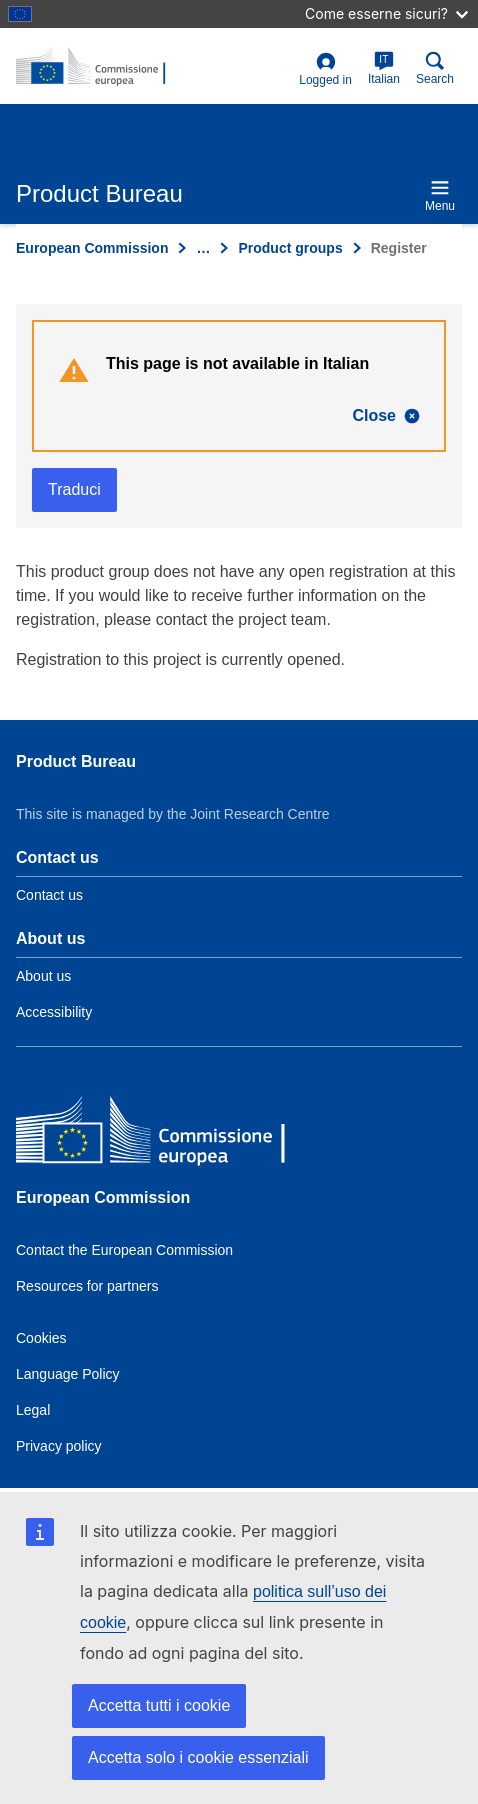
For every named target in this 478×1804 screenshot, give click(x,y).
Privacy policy (59, 1446)
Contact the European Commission (124, 1250)
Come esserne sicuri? (386, 13)
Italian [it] (384, 68)
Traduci (74, 489)
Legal (33, 1410)
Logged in (325, 69)
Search (435, 68)
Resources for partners (87, 1286)
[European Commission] (161, 1133)
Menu (440, 195)
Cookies (41, 1338)
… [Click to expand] (203, 248)
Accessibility (54, 1012)
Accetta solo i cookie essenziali (198, 1757)
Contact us (49, 895)
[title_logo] (153, 67)
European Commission (92, 248)
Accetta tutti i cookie (159, 1705)
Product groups (290, 248)
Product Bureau (76, 761)
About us (43, 976)
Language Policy (68, 1374)
